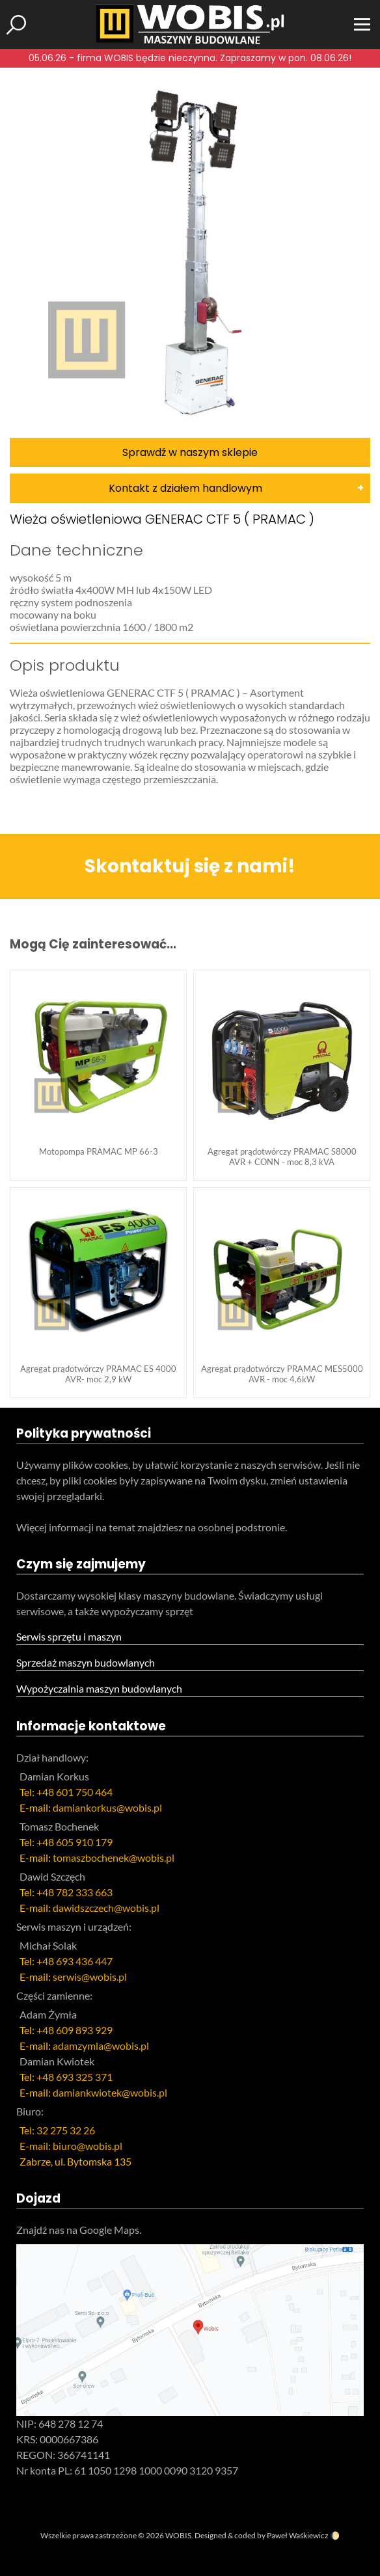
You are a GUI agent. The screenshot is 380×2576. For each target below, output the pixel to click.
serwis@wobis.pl (90, 1976)
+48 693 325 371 (74, 2077)
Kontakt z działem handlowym (185, 488)
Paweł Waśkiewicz (298, 2535)
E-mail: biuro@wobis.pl (71, 2146)
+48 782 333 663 (74, 1892)
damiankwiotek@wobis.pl (110, 2092)
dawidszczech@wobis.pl (106, 1907)
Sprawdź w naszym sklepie (190, 452)
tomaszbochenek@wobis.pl (113, 1857)
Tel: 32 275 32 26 (57, 2130)
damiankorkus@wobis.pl (107, 1807)
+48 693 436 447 (74, 1961)
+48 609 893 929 (74, 2030)
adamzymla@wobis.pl (101, 2045)
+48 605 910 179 (74, 1842)
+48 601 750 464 (74, 1792)
